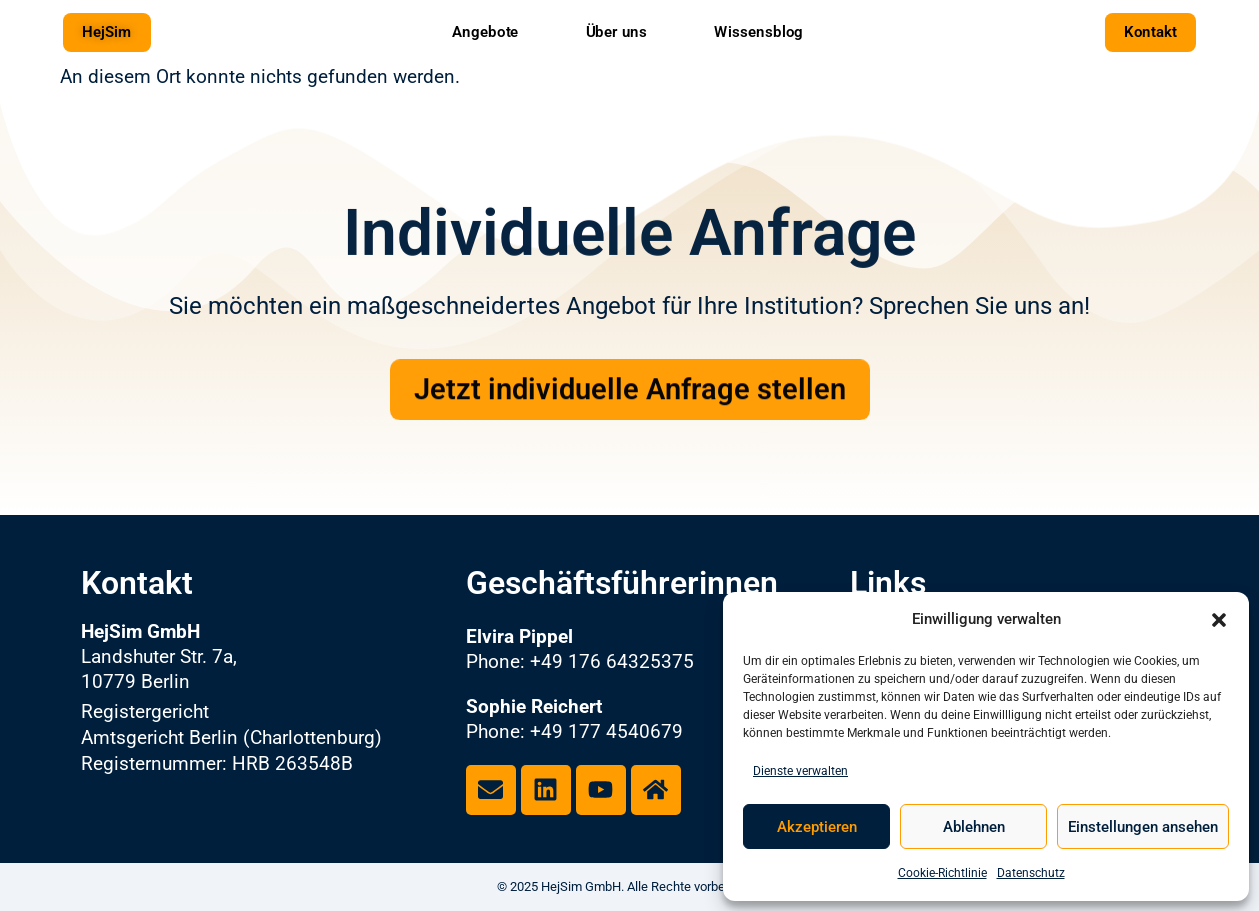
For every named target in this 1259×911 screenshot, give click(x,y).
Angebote (485, 31)
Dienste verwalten (800, 771)
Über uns (617, 31)
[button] (1219, 620)
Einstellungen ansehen (1143, 827)
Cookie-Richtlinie (942, 873)
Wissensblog (758, 31)
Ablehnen (974, 827)
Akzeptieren (817, 827)
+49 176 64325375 (612, 661)
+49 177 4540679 (606, 731)
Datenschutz (1031, 873)
